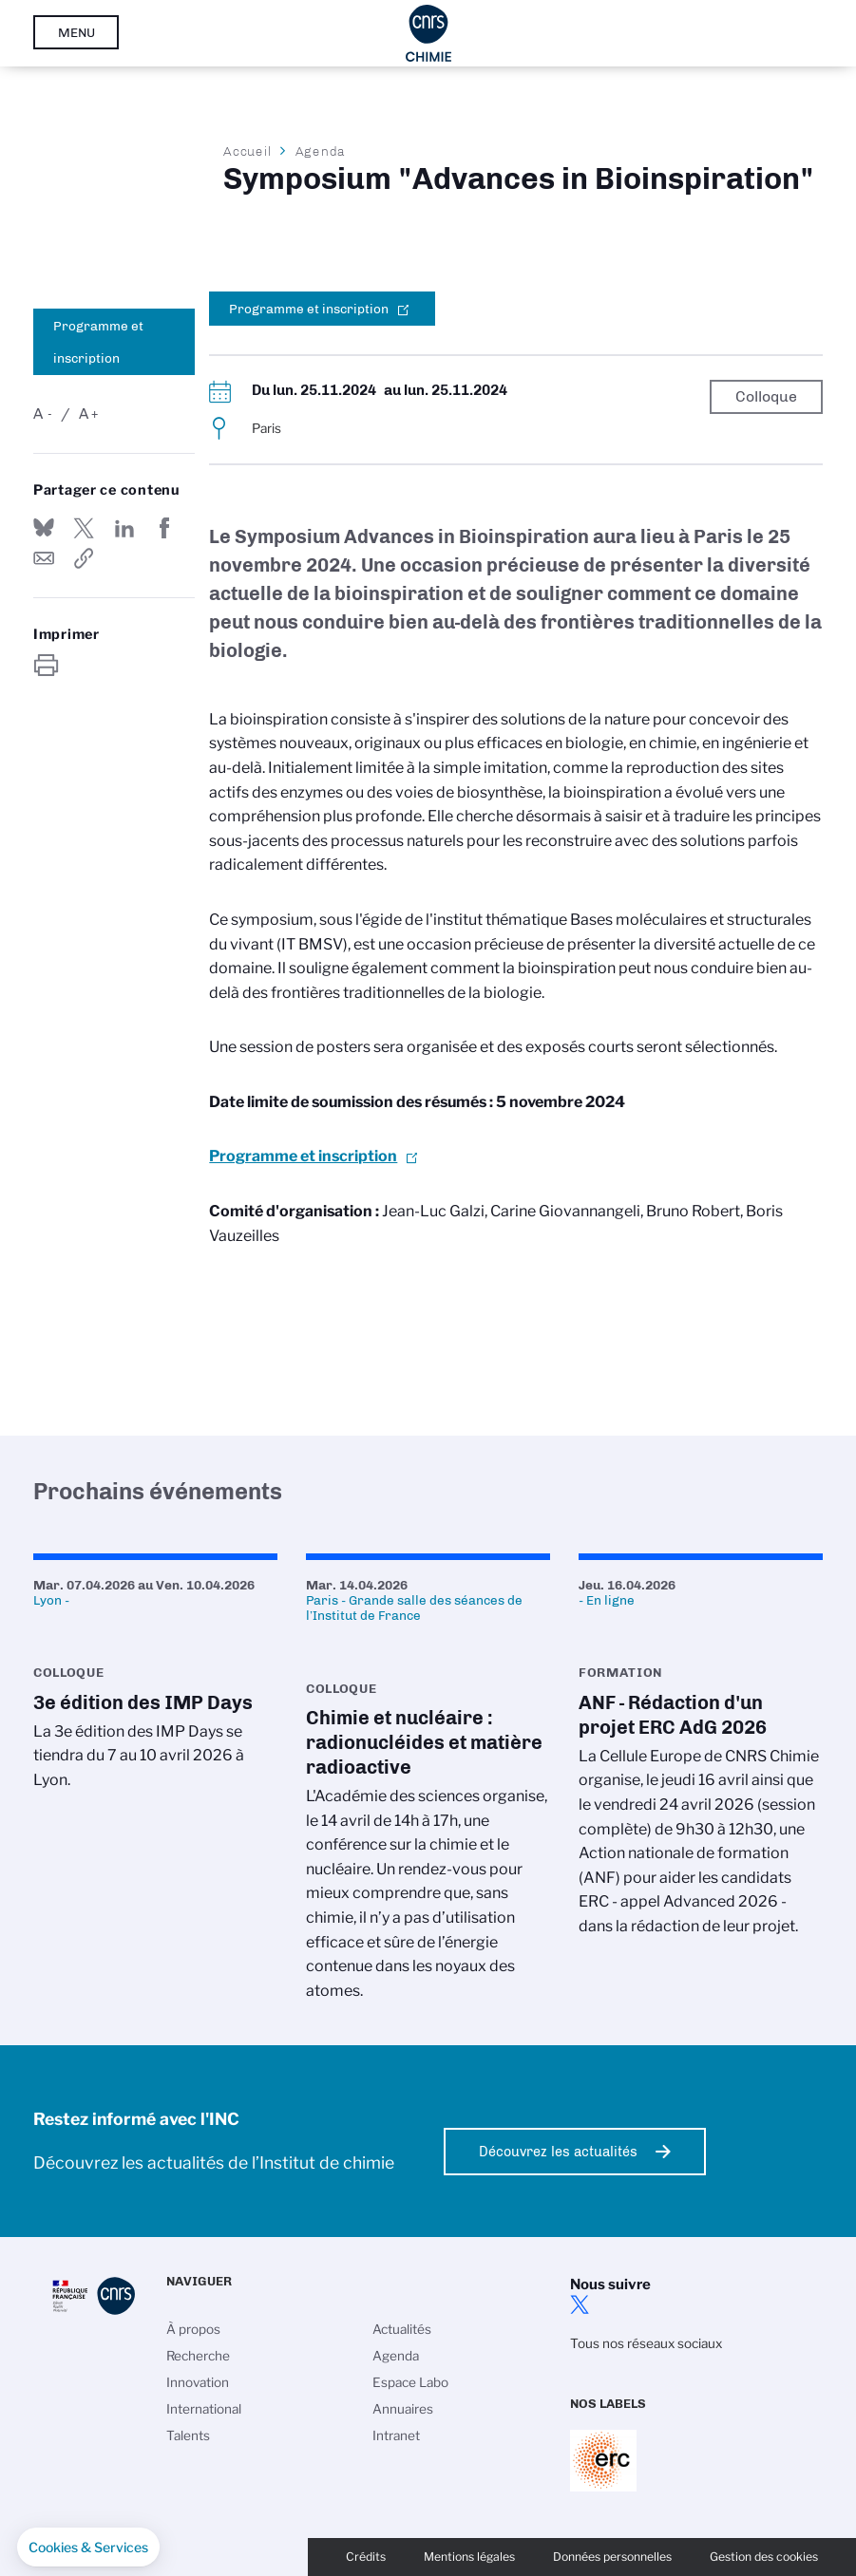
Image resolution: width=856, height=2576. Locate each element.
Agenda (320, 151)
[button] (88, 2547)
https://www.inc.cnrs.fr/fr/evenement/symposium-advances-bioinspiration (83, 558)
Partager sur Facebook (164, 527)
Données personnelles (612, 2556)
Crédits (366, 2556)
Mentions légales (469, 2556)
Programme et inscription (98, 342)
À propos (193, 2329)
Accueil (248, 151)
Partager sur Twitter (83, 527)
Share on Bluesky (43, 527)
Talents (188, 2435)
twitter (579, 2304)
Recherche (198, 2355)
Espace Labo (410, 2382)
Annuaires (402, 2408)
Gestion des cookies (764, 2556)
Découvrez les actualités (558, 2151)
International (203, 2408)
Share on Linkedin (124, 527)
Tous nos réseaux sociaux (646, 2343)
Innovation (197, 2382)
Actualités (401, 2329)
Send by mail (43, 558)
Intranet (396, 2435)
